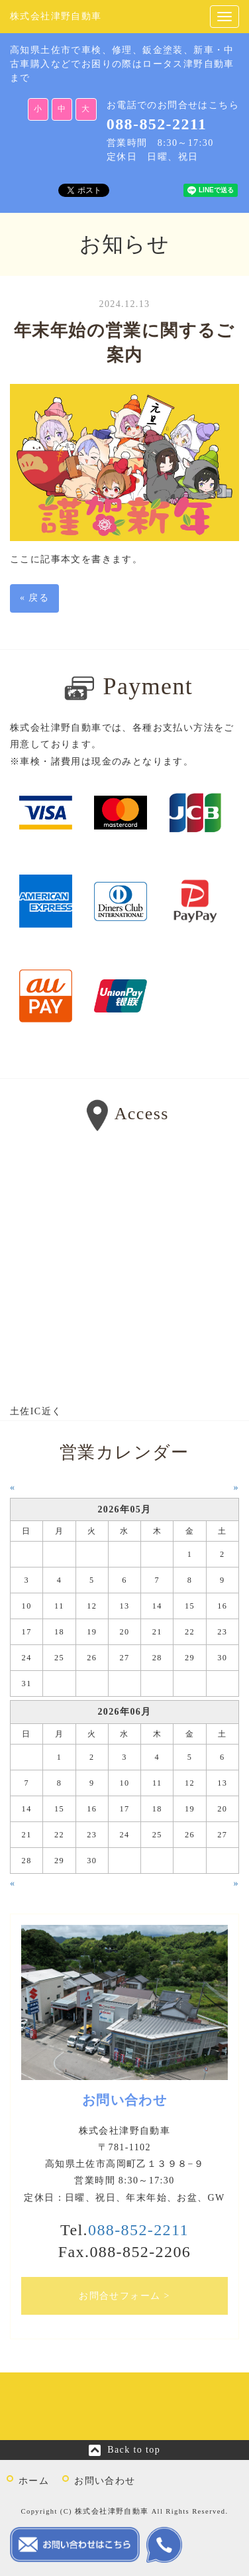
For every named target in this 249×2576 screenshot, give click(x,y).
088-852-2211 (157, 124)
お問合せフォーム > (124, 2296)
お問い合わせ (104, 2481)
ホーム (34, 2481)
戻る (34, 598)
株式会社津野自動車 (56, 16)
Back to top (133, 2450)
